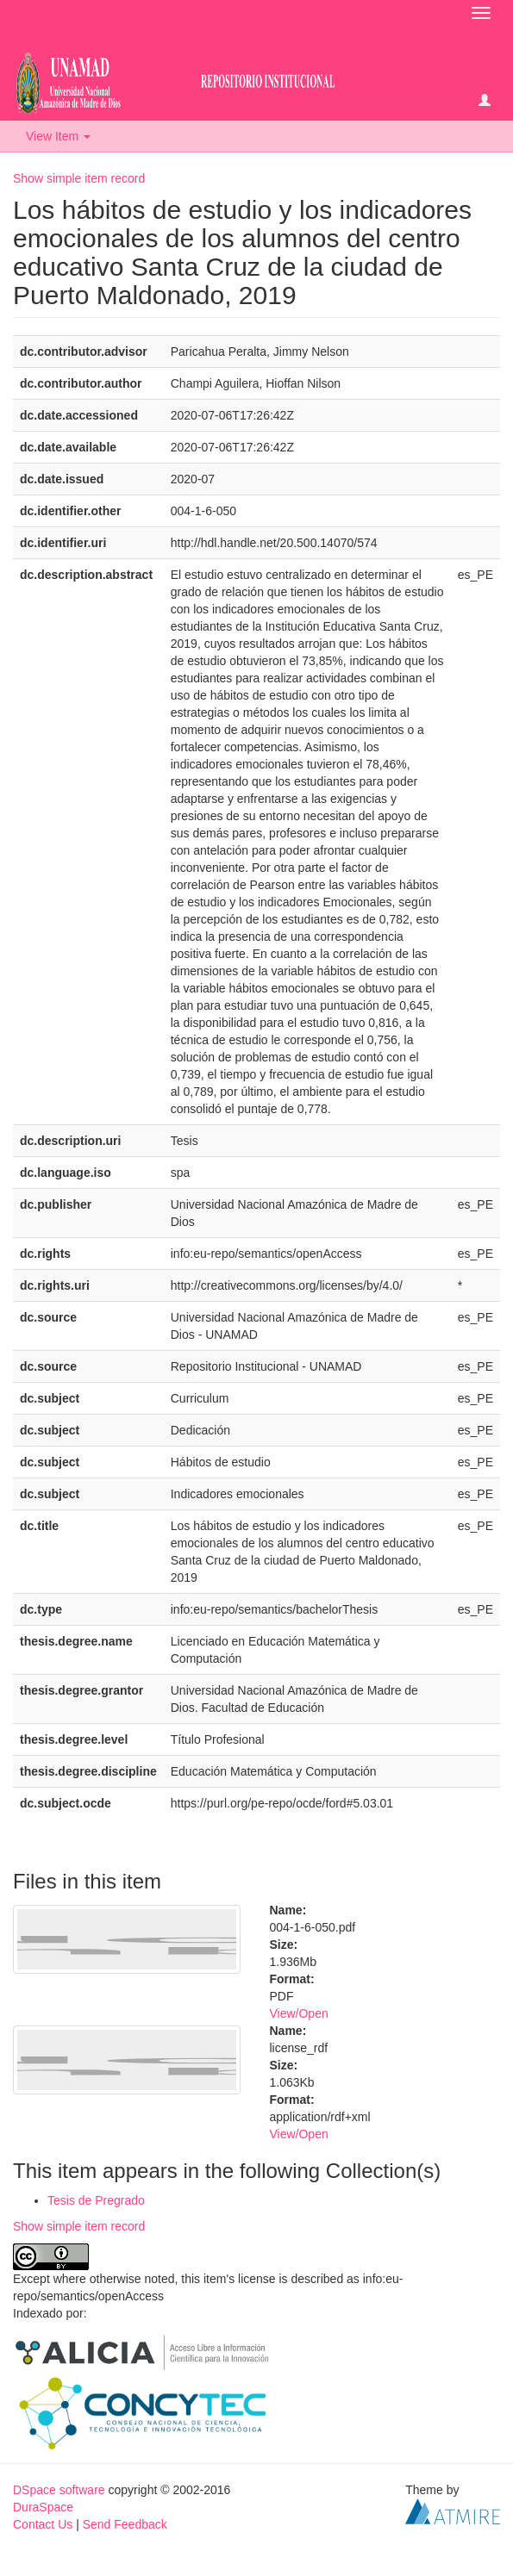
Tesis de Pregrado (96, 2200)
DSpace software (59, 2490)
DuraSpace (43, 2507)
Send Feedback (125, 2524)
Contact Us (42, 2524)
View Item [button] (58, 136)
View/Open (299, 2013)
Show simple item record (79, 178)
